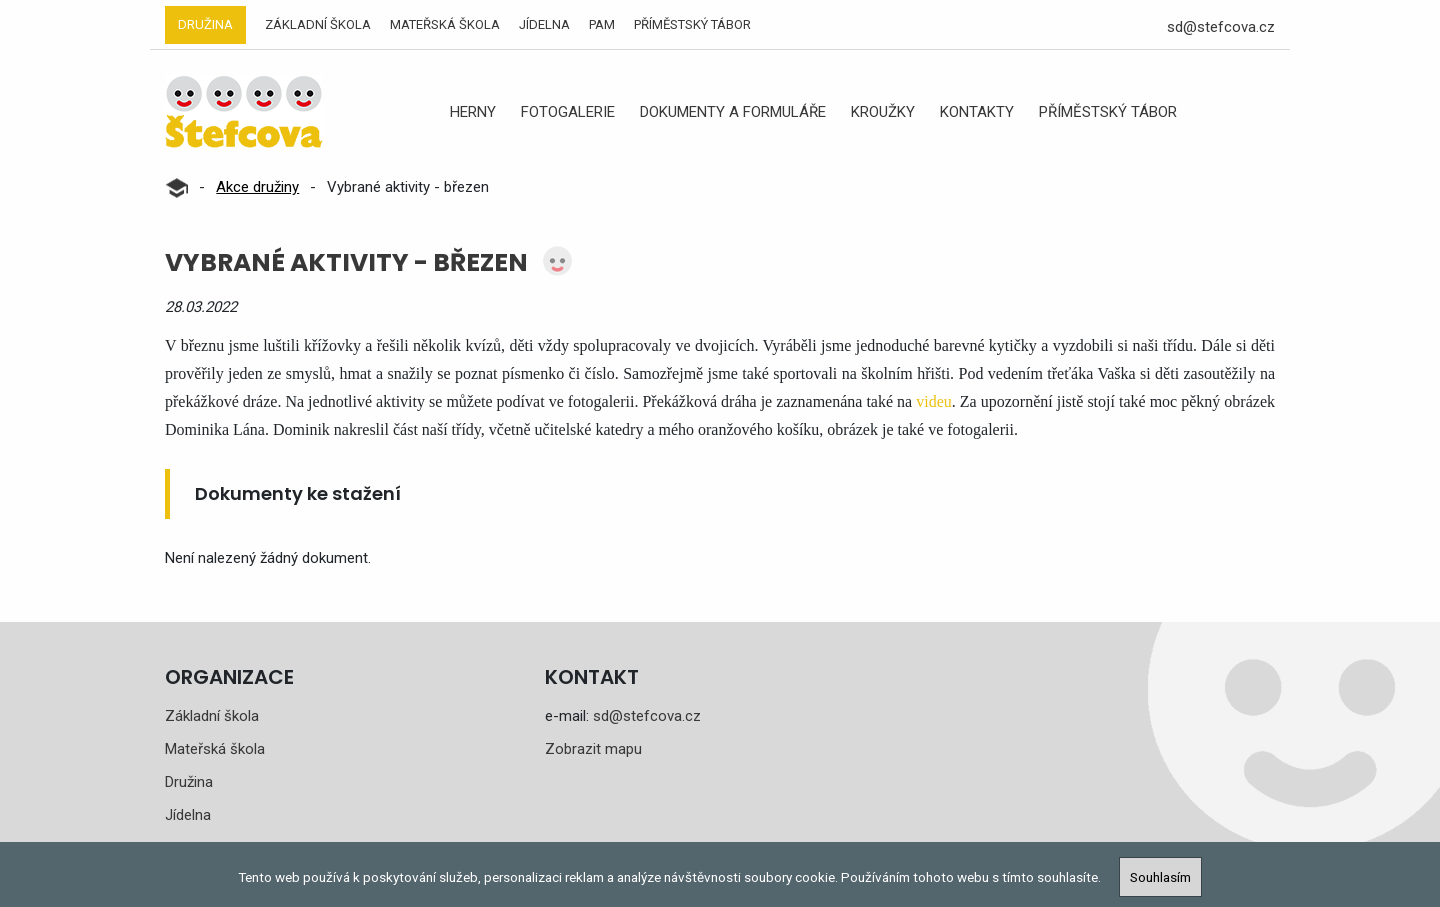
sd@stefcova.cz (1221, 27)
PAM (602, 24)
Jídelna (544, 24)
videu (934, 401)
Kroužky (883, 112)
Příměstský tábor (692, 24)
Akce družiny (257, 187)
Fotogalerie (568, 112)
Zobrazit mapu (593, 749)
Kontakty (977, 112)
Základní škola (318, 24)
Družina (205, 24)
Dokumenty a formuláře (733, 112)
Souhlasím (1160, 877)
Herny (473, 112)
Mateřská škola (445, 24)
